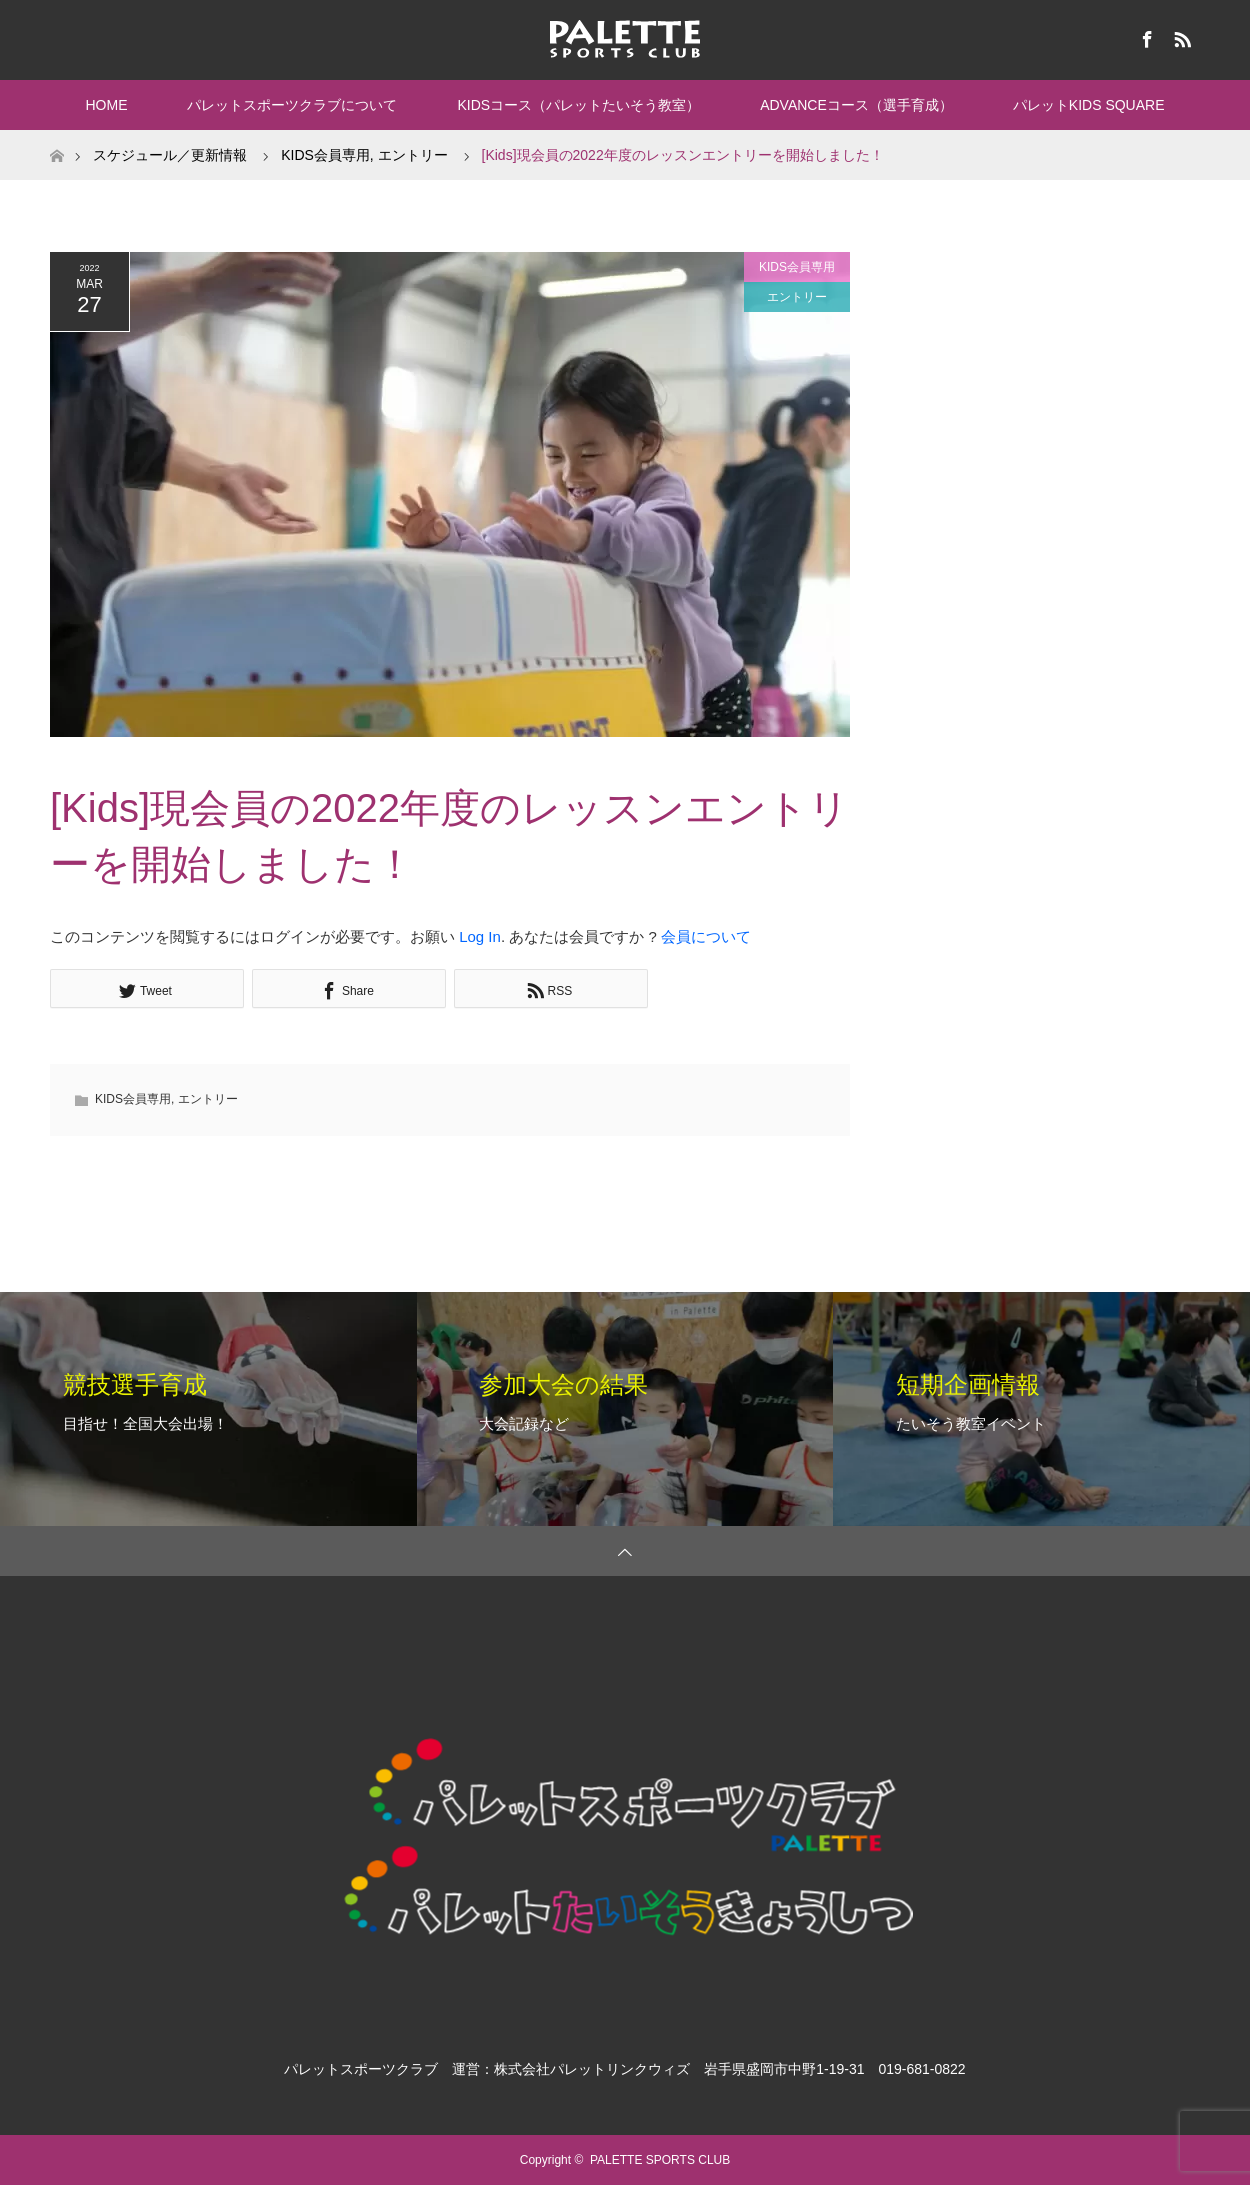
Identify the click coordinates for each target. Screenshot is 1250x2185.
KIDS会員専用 (797, 267)
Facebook (1145, 36)
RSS (1180, 36)
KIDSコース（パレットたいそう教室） (578, 105)
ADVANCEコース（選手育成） (856, 105)
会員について (706, 936)
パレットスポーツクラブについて (292, 105)
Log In (480, 936)
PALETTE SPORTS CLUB (660, 2160)
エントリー (797, 297)
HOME (106, 105)
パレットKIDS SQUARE (1089, 105)
